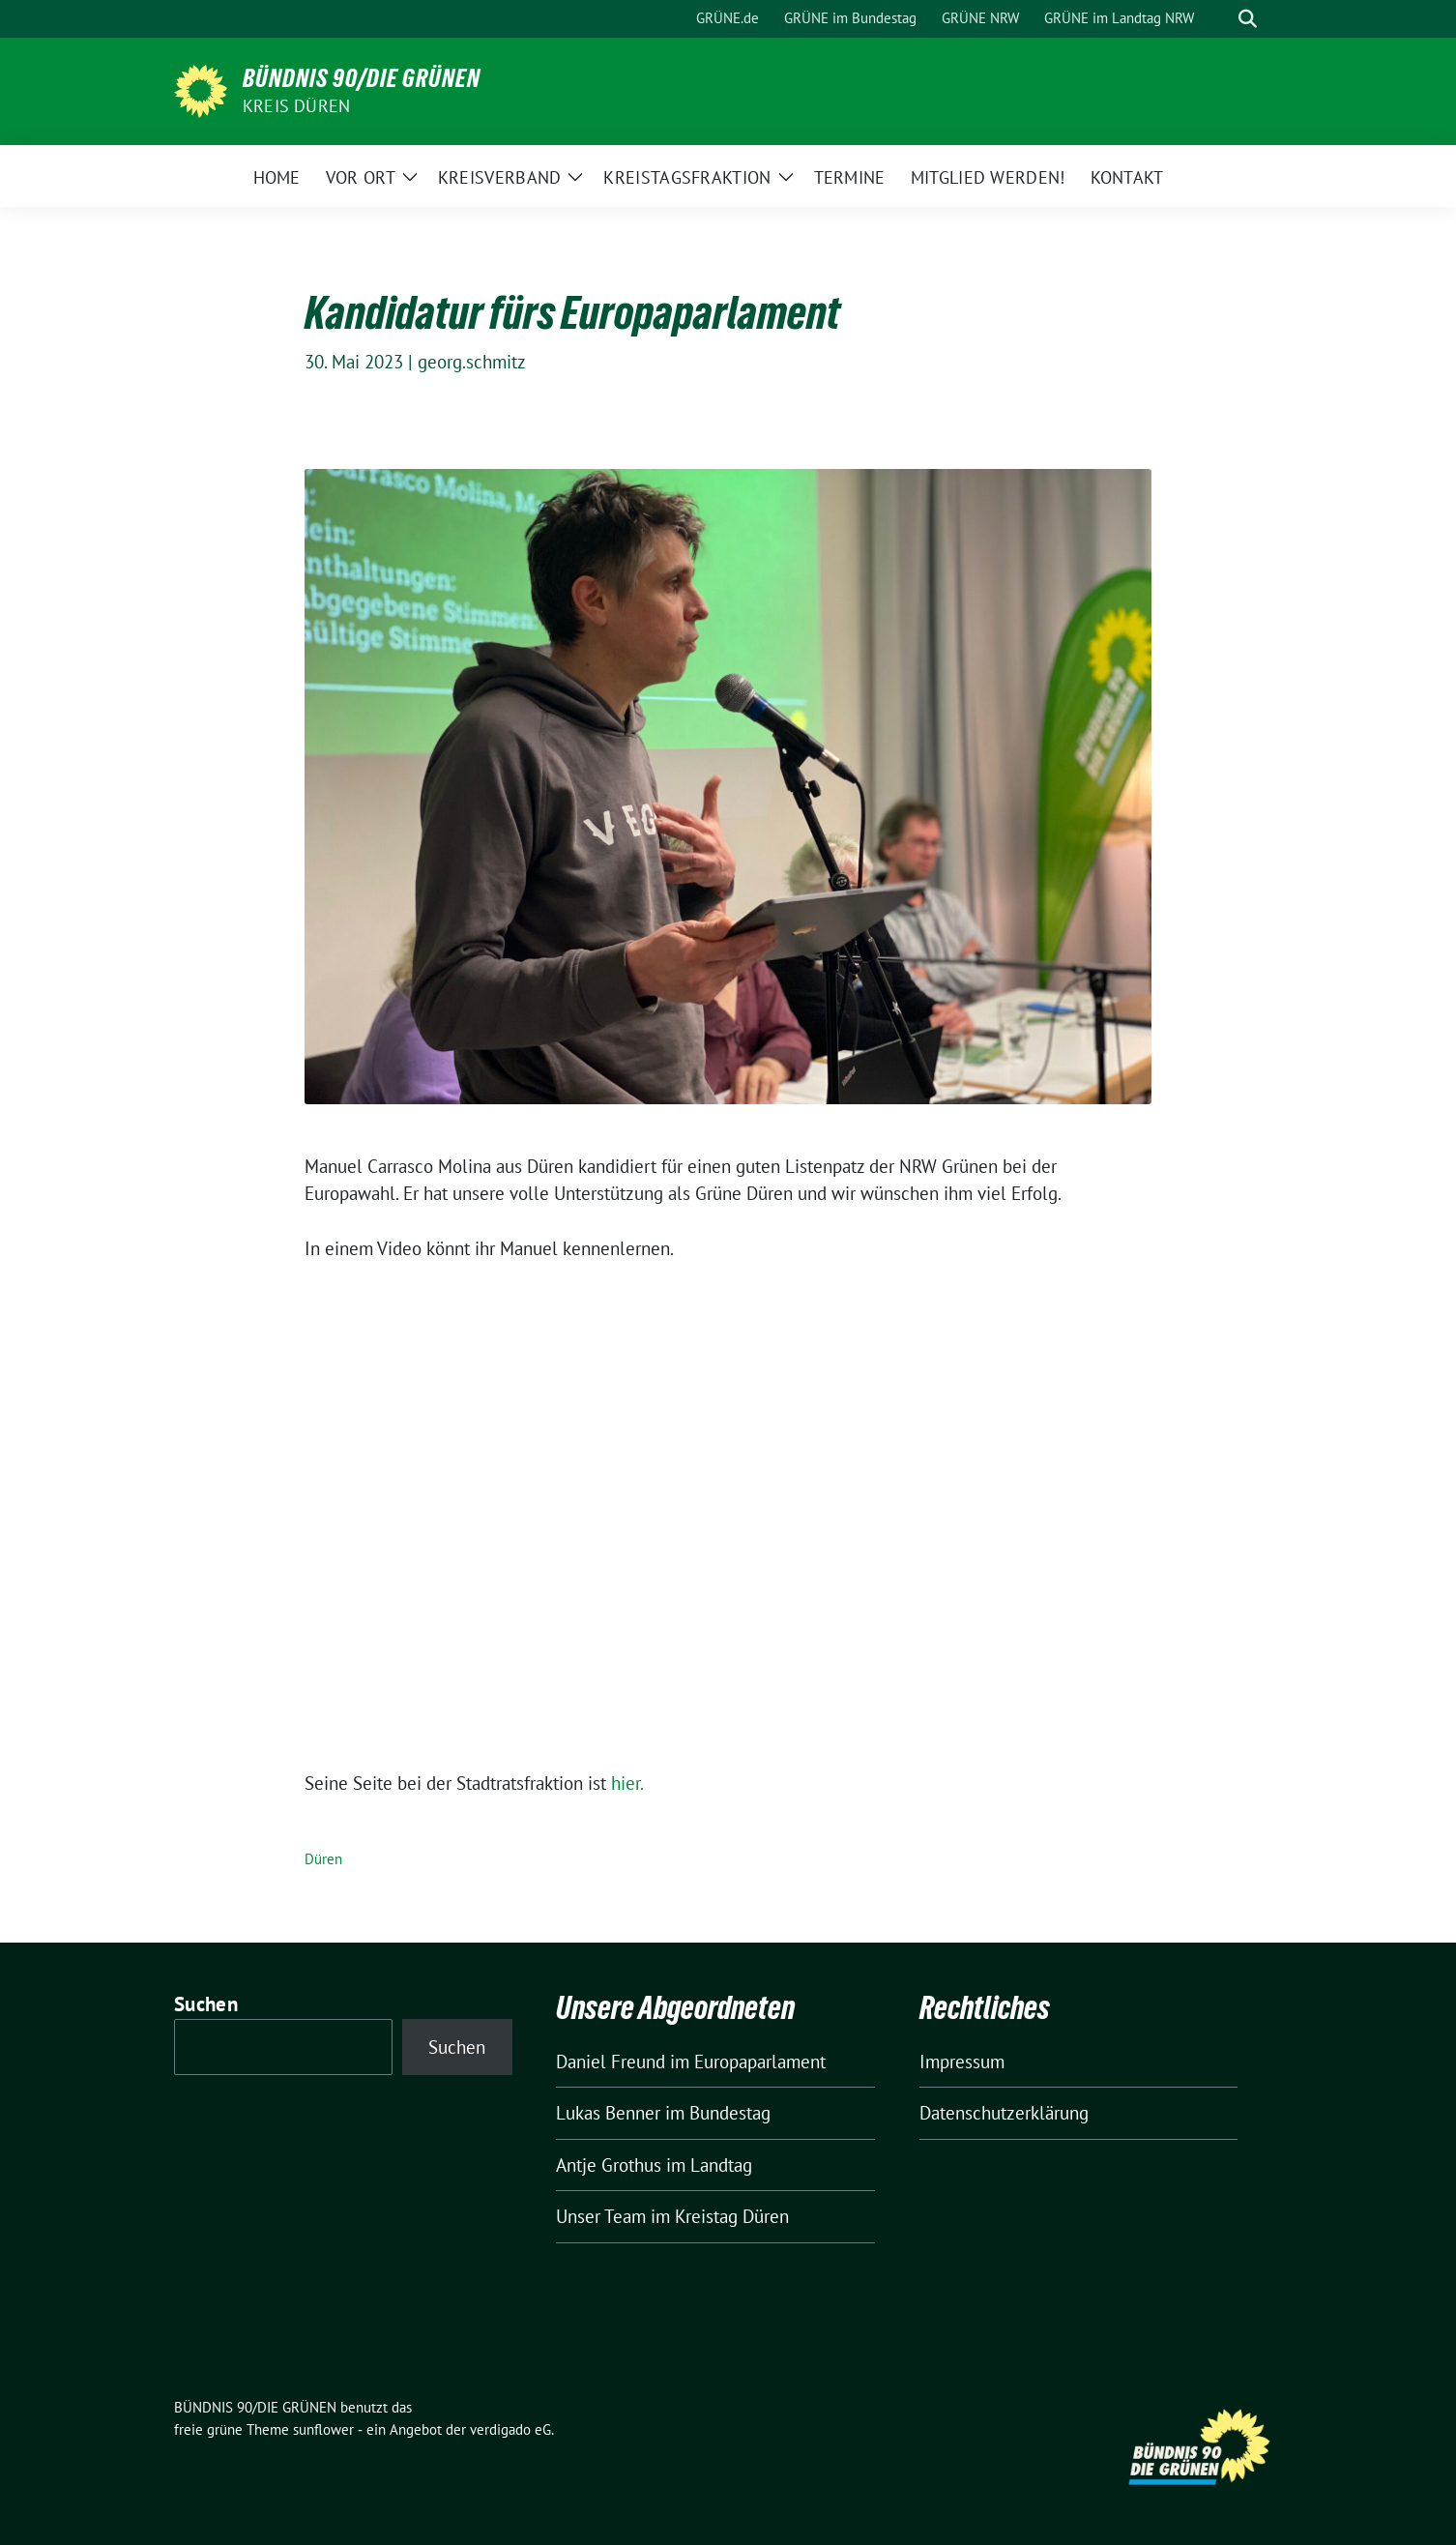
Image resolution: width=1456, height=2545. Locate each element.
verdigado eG (510, 2429)
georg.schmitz (472, 361)
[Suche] (1220, 19)
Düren (323, 1859)
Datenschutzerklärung (1004, 2112)
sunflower (323, 2429)
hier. (627, 1783)
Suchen (206, 2004)
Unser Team (601, 2216)
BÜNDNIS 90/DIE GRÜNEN (361, 78)
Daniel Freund (610, 2061)
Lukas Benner (608, 2112)
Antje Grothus (608, 2165)
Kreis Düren (296, 106)
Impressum (962, 2061)
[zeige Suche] (1248, 19)
